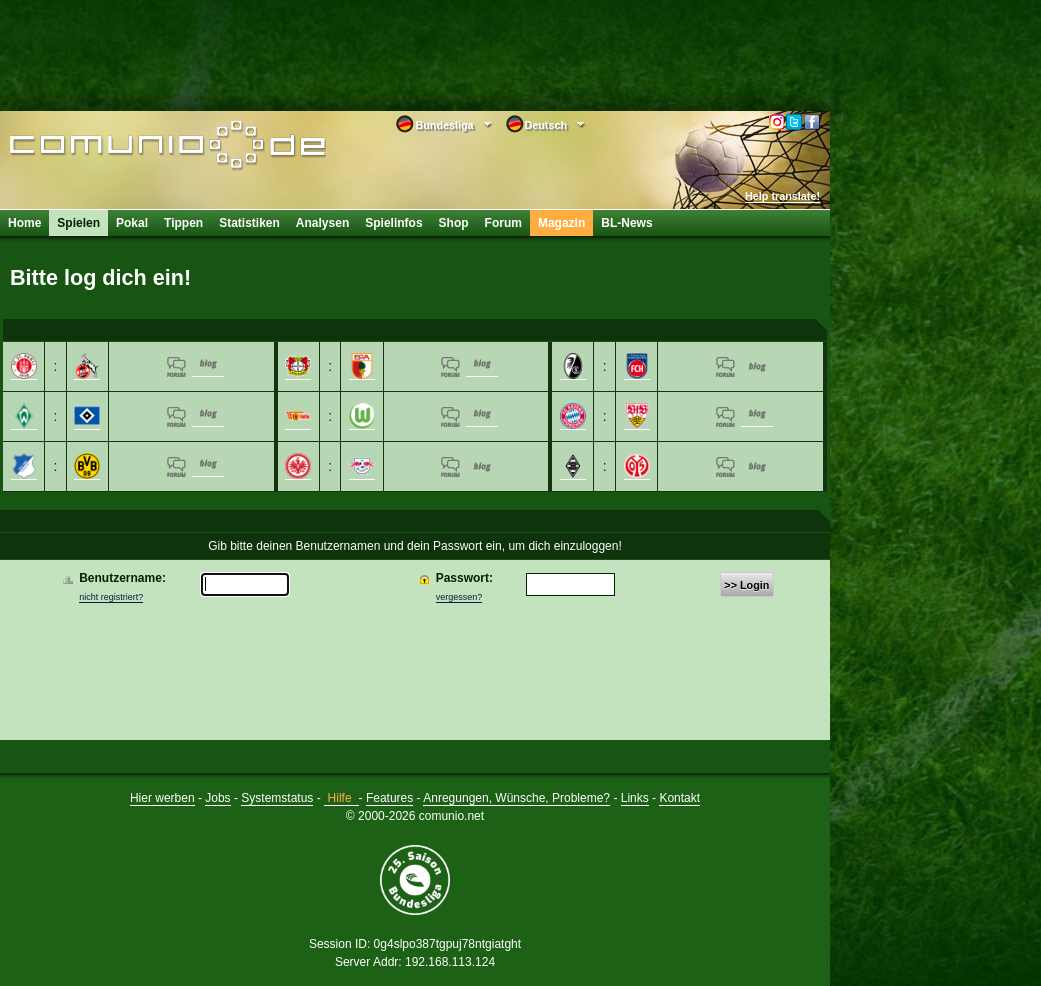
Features (389, 798)
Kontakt (679, 798)
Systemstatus (277, 798)
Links (635, 798)
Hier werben (162, 798)
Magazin (561, 223)
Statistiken (249, 223)
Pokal (132, 223)
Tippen (183, 223)
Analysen (322, 223)
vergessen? (459, 597)
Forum (503, 223)
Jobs (217, 798)
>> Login (746, 585)
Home (24, 223)
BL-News (626, 223)
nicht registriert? (111, 597)
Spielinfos (393, 223)
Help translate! (782, 196)
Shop (454, 223)
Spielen (78, 223)
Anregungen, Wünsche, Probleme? (516, 798)
